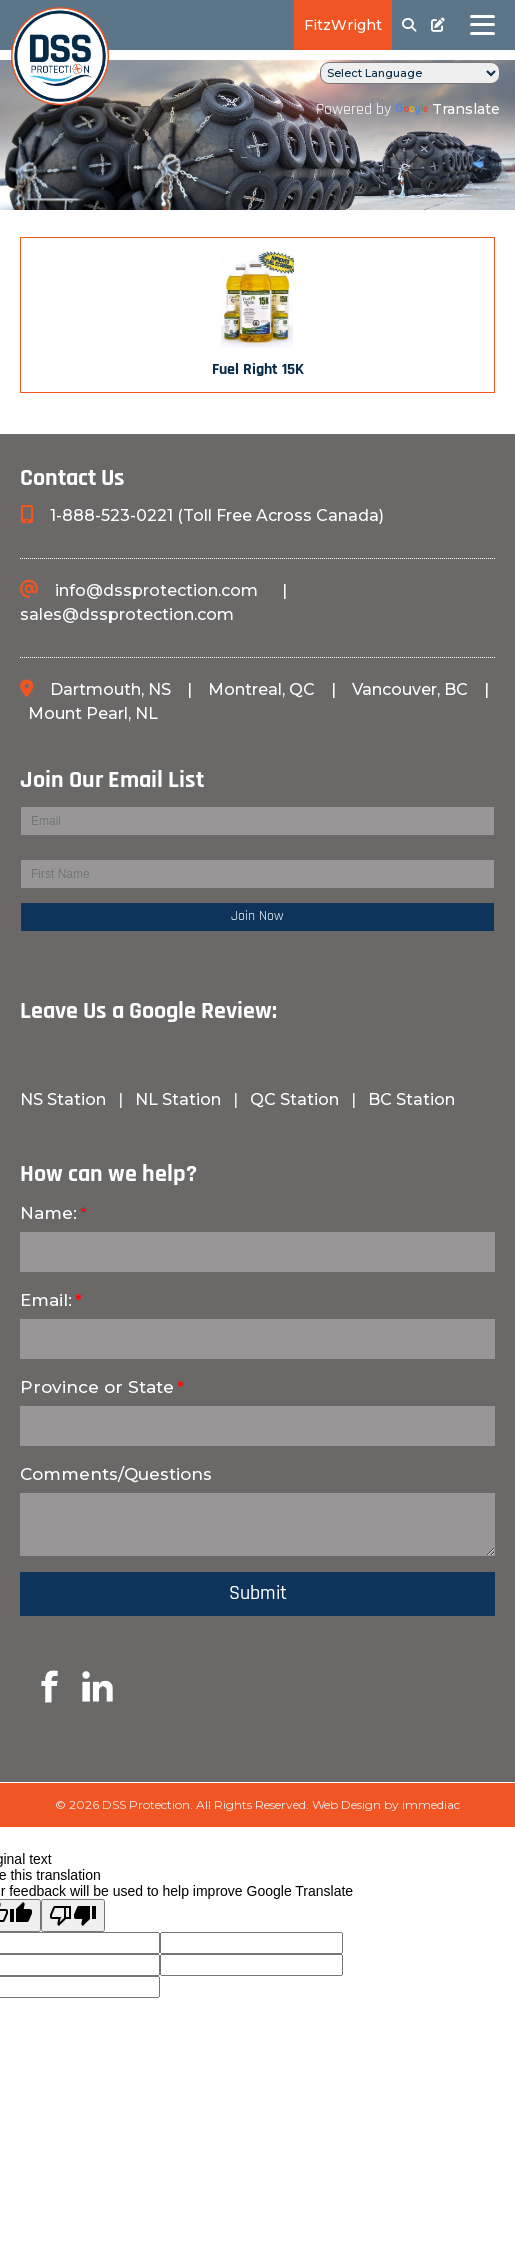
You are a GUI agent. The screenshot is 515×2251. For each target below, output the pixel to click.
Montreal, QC (263, 689)
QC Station (294, 1099)
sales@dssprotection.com (127, 614)
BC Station (411, 1099)
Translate (447, 109)
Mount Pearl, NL (93, 713)
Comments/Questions (116, 1474)
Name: (48, 1213)
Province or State (97, 1387)
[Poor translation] (73, 1915)
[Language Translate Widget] (410, 73)
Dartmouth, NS (112, 689)
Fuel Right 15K (258, 370)
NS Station (65, 1099)
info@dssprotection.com (156, 590)
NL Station (178, 1099)
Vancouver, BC (410, 689)
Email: (46, 1300)
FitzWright (343, 25)
